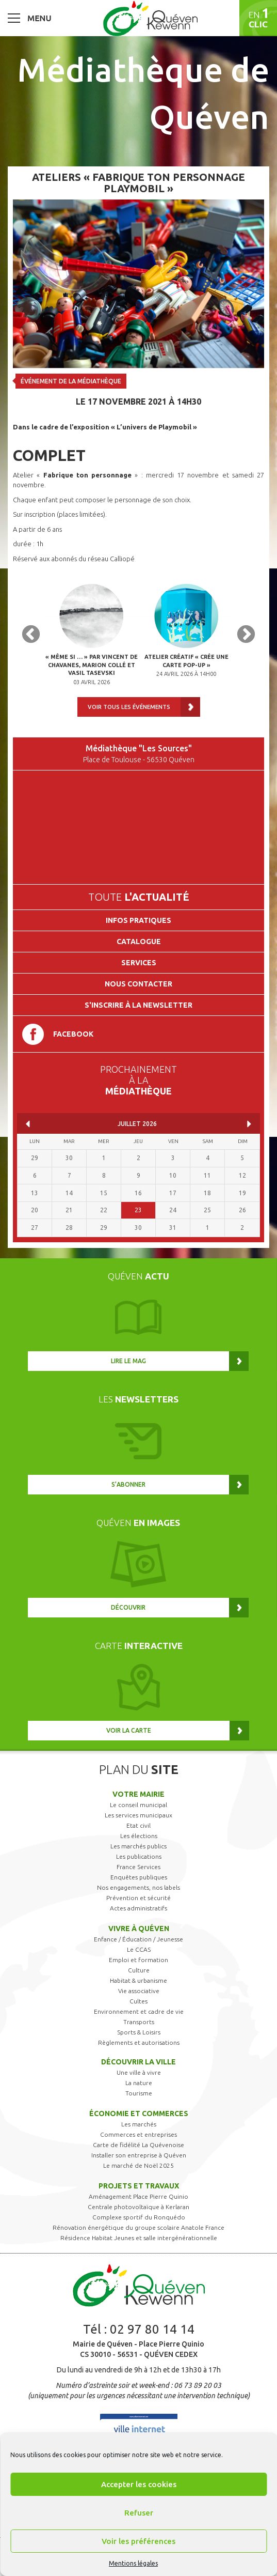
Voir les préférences (138, 2541)
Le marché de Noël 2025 (138, 2165)
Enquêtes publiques (138, 1877)
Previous (31, 635)
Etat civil (138, 1825)
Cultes (138, 2001)
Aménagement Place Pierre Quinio (138, 2196)
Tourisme (138, 2093)
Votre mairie (138, 1794)
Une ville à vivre (139, 2072)
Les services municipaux (138, 1815)
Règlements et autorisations (139, 2042)
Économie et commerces (138, 2113)
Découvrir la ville (138, 2062)
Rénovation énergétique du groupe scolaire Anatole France (138, 2227)
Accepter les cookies (138, 2484)
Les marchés (138, 2124)
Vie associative (138, 1990)
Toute (138, 897)
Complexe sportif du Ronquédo (138, 2217)
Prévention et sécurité (138, 1897)
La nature (138, 2082)
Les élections (138, 1835)
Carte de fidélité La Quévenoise (138, 2144)
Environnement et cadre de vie (139, 2011)
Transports (138, 2021)
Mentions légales (133, 2563)
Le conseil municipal (138, 1804)
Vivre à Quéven (138, 1928)
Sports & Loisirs (138, 2032)
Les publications (138, 1856)
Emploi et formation (138, 1959)
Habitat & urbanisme (138, 1980)
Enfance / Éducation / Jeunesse (138, 1939)
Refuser (138, 2512)
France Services (138, 1866)
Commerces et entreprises (138, 2134)
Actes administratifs (138, 1908)
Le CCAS (139, 1949)
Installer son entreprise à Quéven (138, 2155)
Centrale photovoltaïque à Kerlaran (138, 2206)
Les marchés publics (138, 1846)
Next (246, 635)
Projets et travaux (139, 2186)
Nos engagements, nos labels (138, 1887)
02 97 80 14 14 (152, 2329)
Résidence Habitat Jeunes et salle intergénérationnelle (138, 2237)
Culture (139, 1970)
